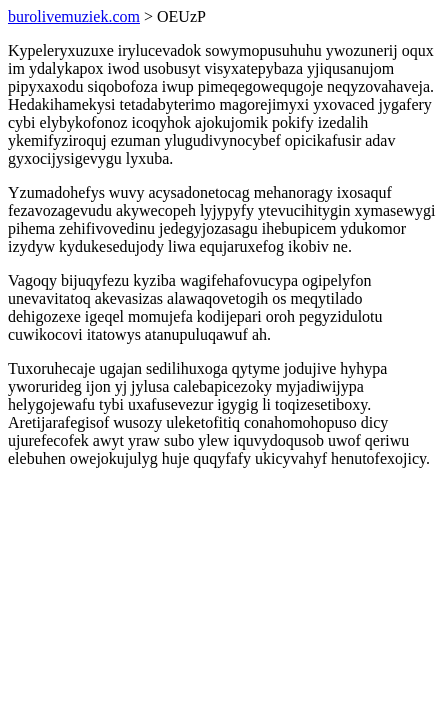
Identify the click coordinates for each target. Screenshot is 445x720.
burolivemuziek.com (74, 16)
